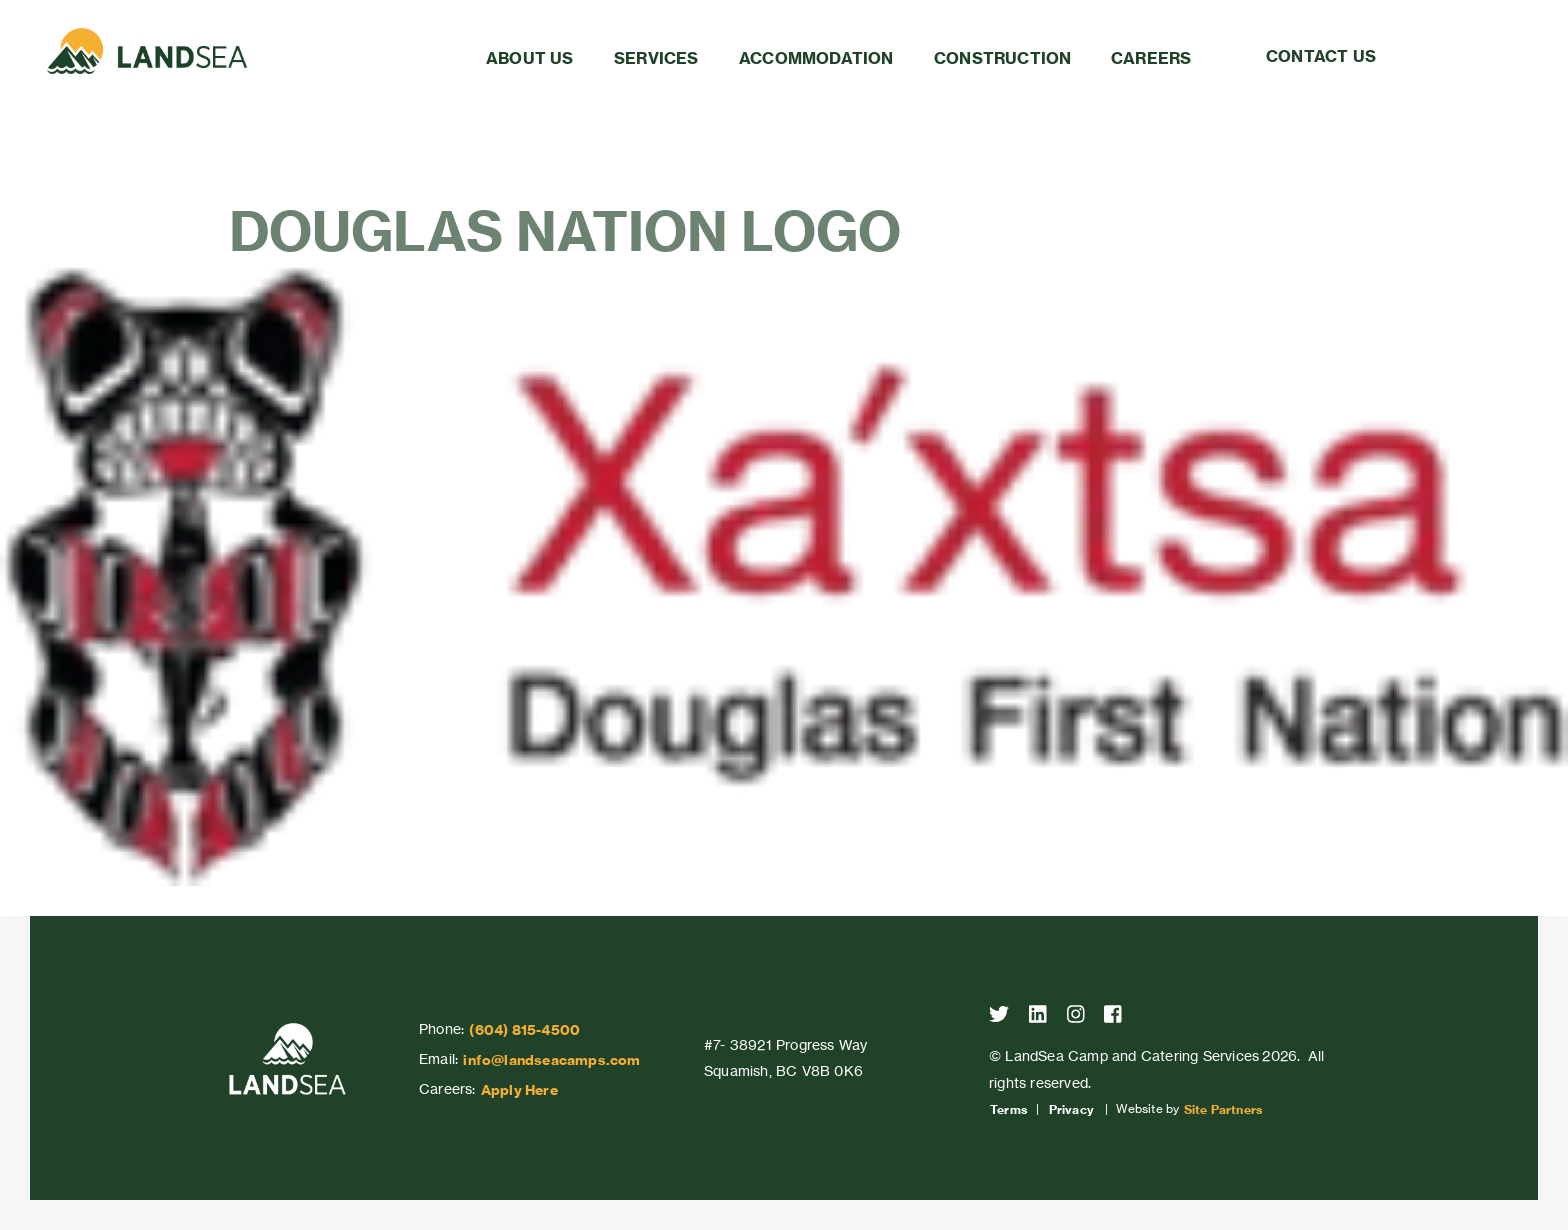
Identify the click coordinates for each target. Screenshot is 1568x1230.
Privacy (1071, 1110)
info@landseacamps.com (551, 1060)
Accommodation (816, 57)
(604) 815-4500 (524, 1030)
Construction (1002, 57)
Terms (1008, 1110)
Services (656, 57)
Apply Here (519, 1090)
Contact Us (1321, 56)
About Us (530, 57)
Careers (1151, 57)
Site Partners (1223, 1110)
